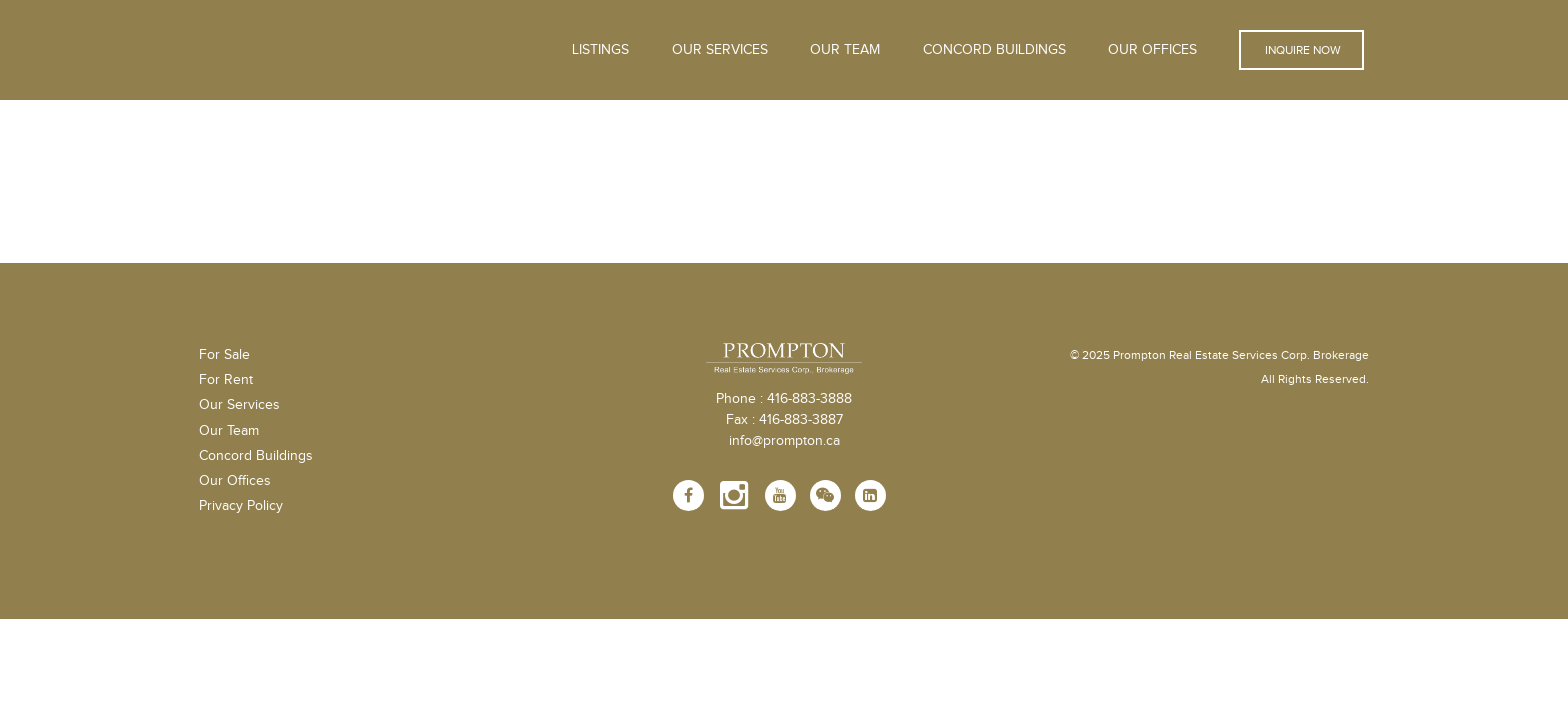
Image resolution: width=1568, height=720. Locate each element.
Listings (600, 50)
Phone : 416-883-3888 (784, 399)
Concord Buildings (994, 50)
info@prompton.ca (784, 441)
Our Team (845, 50)
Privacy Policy (241, 506)
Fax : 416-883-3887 (784, 420)
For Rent (226, 380)
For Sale (224, 355)
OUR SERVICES (720, 50)
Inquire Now (1301, 50)
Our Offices (1152, 50)
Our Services (239, 405)
